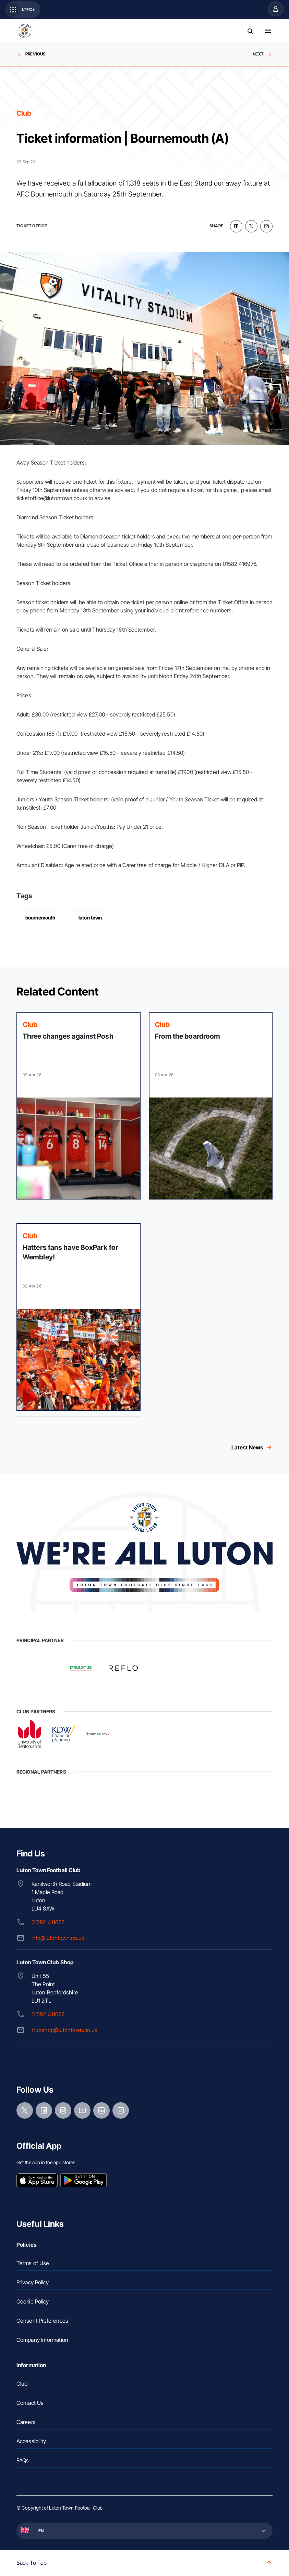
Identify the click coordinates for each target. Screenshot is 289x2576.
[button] (144, 2531)
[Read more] (78, 1106)
